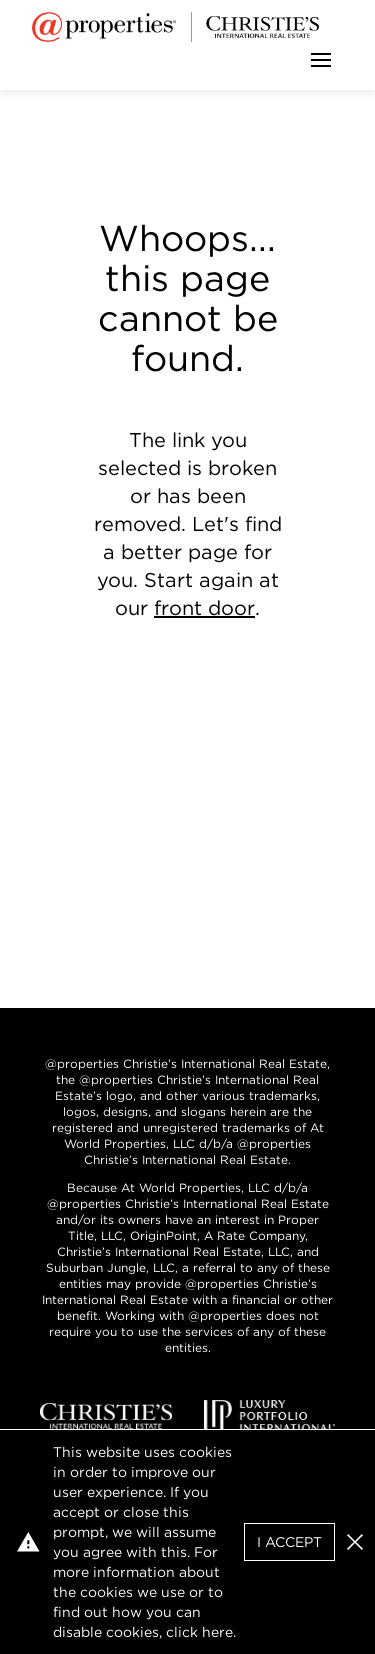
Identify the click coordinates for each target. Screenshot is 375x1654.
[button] (355, 1542)
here (217, 1632)
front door (204, 608)
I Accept (289, 1542)
